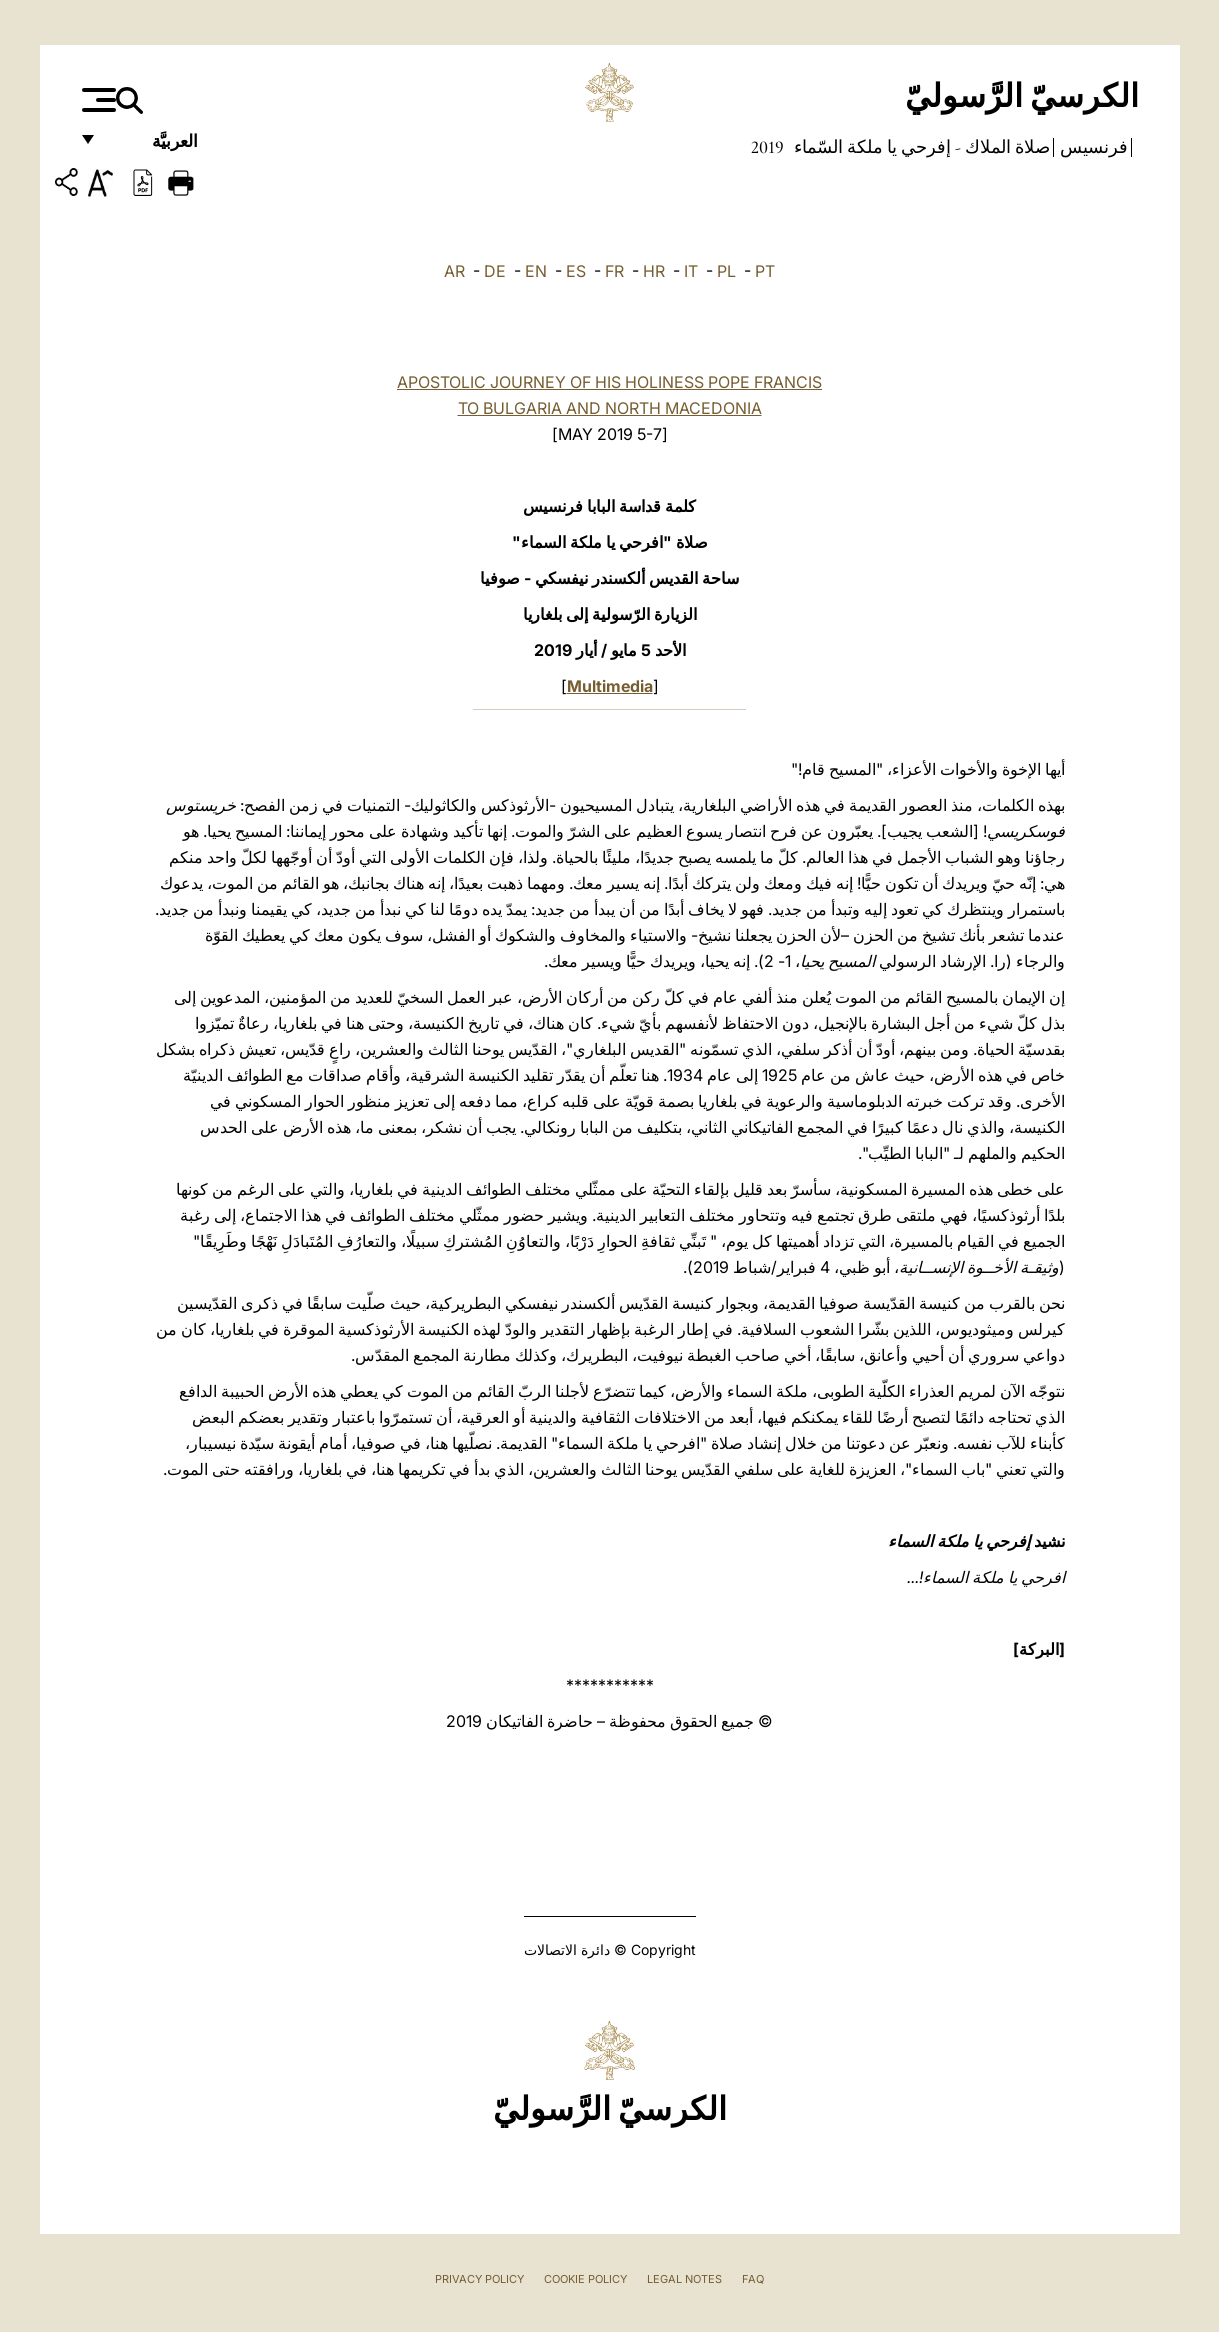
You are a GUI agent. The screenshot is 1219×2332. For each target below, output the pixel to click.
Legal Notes (684, 2279)
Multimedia (610, 686)
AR (454, 271)
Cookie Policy (585, 2279)
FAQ (753, 2279)
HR (654, 271)
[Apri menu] (96, 100)
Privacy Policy (479, 2279)
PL (726, 271)
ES (576, 271)
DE (495, 271)
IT (691, 271)
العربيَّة (153, 147)
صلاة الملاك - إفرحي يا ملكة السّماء (920, 147)
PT (765, 271)
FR (614, 271)
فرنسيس (1092, 147)
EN (536, 271)
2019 (767, 147)
